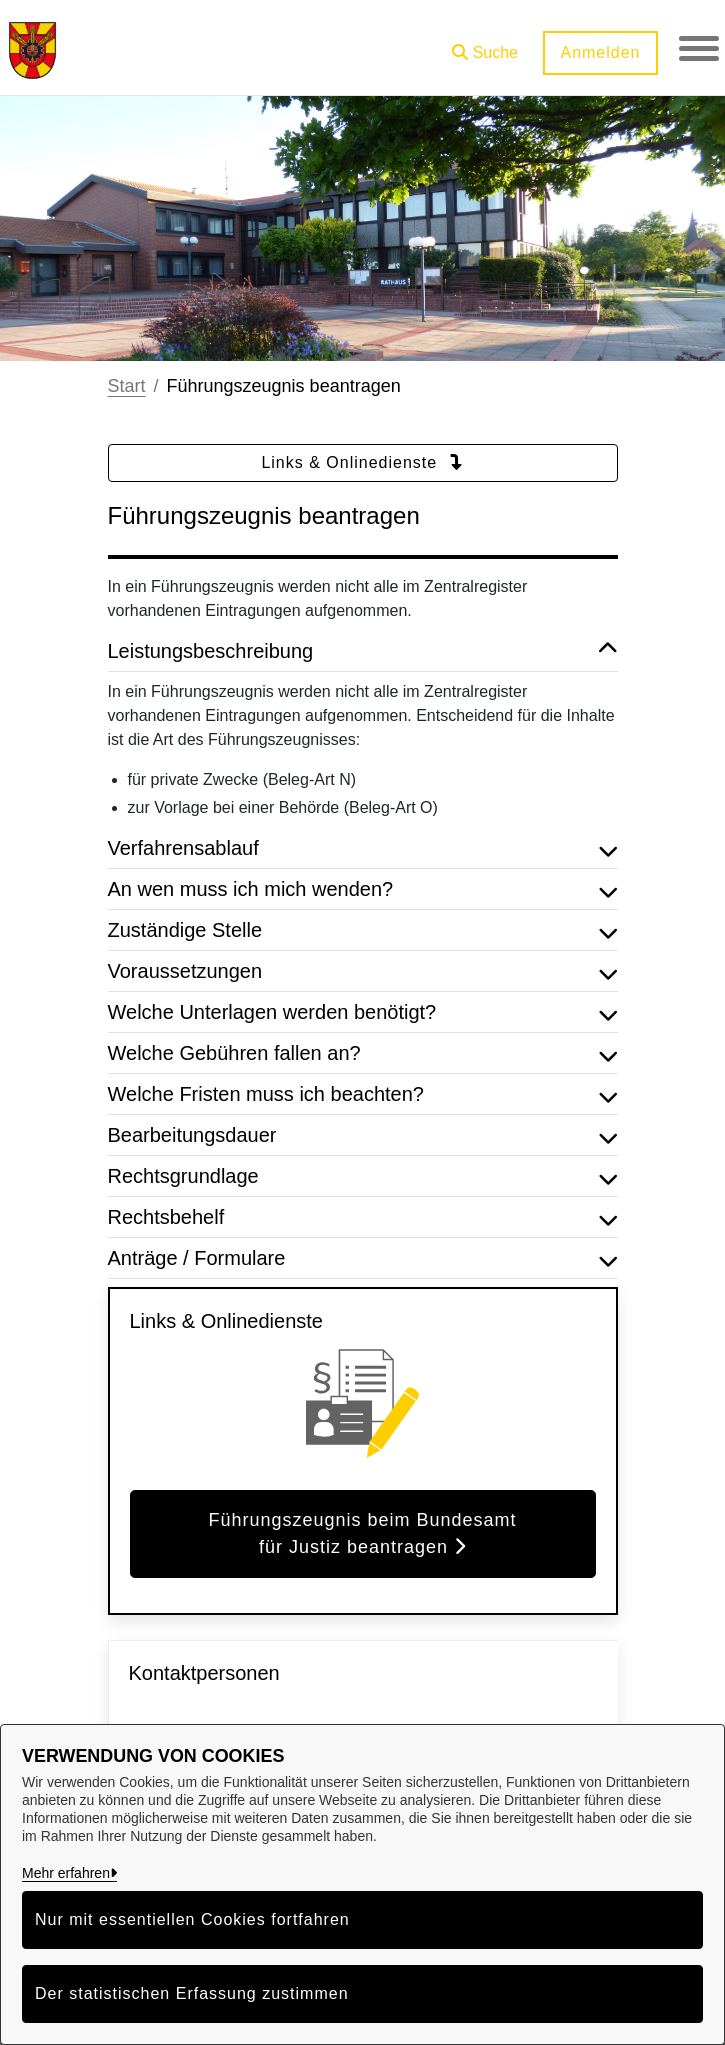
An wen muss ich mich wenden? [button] (363, 889)
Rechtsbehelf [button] (363, 1217)
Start (127, 386)
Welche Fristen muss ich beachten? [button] (363, 1094)
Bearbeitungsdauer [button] (363, 1135)
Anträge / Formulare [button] (363, 1258)
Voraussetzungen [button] (363, 971)
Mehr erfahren (66, 1873)
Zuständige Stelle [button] (363, 930)
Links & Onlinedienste (362, 462)
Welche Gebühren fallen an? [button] (363, 1053)
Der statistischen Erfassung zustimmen (192, 1993)
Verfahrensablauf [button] (363, 848)
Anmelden (600, 52)
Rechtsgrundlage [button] (363, 1176)
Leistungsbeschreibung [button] (363, 651)
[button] (485, 45)
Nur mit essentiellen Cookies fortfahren (192, 1919)
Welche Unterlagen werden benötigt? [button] (363, 1012)
